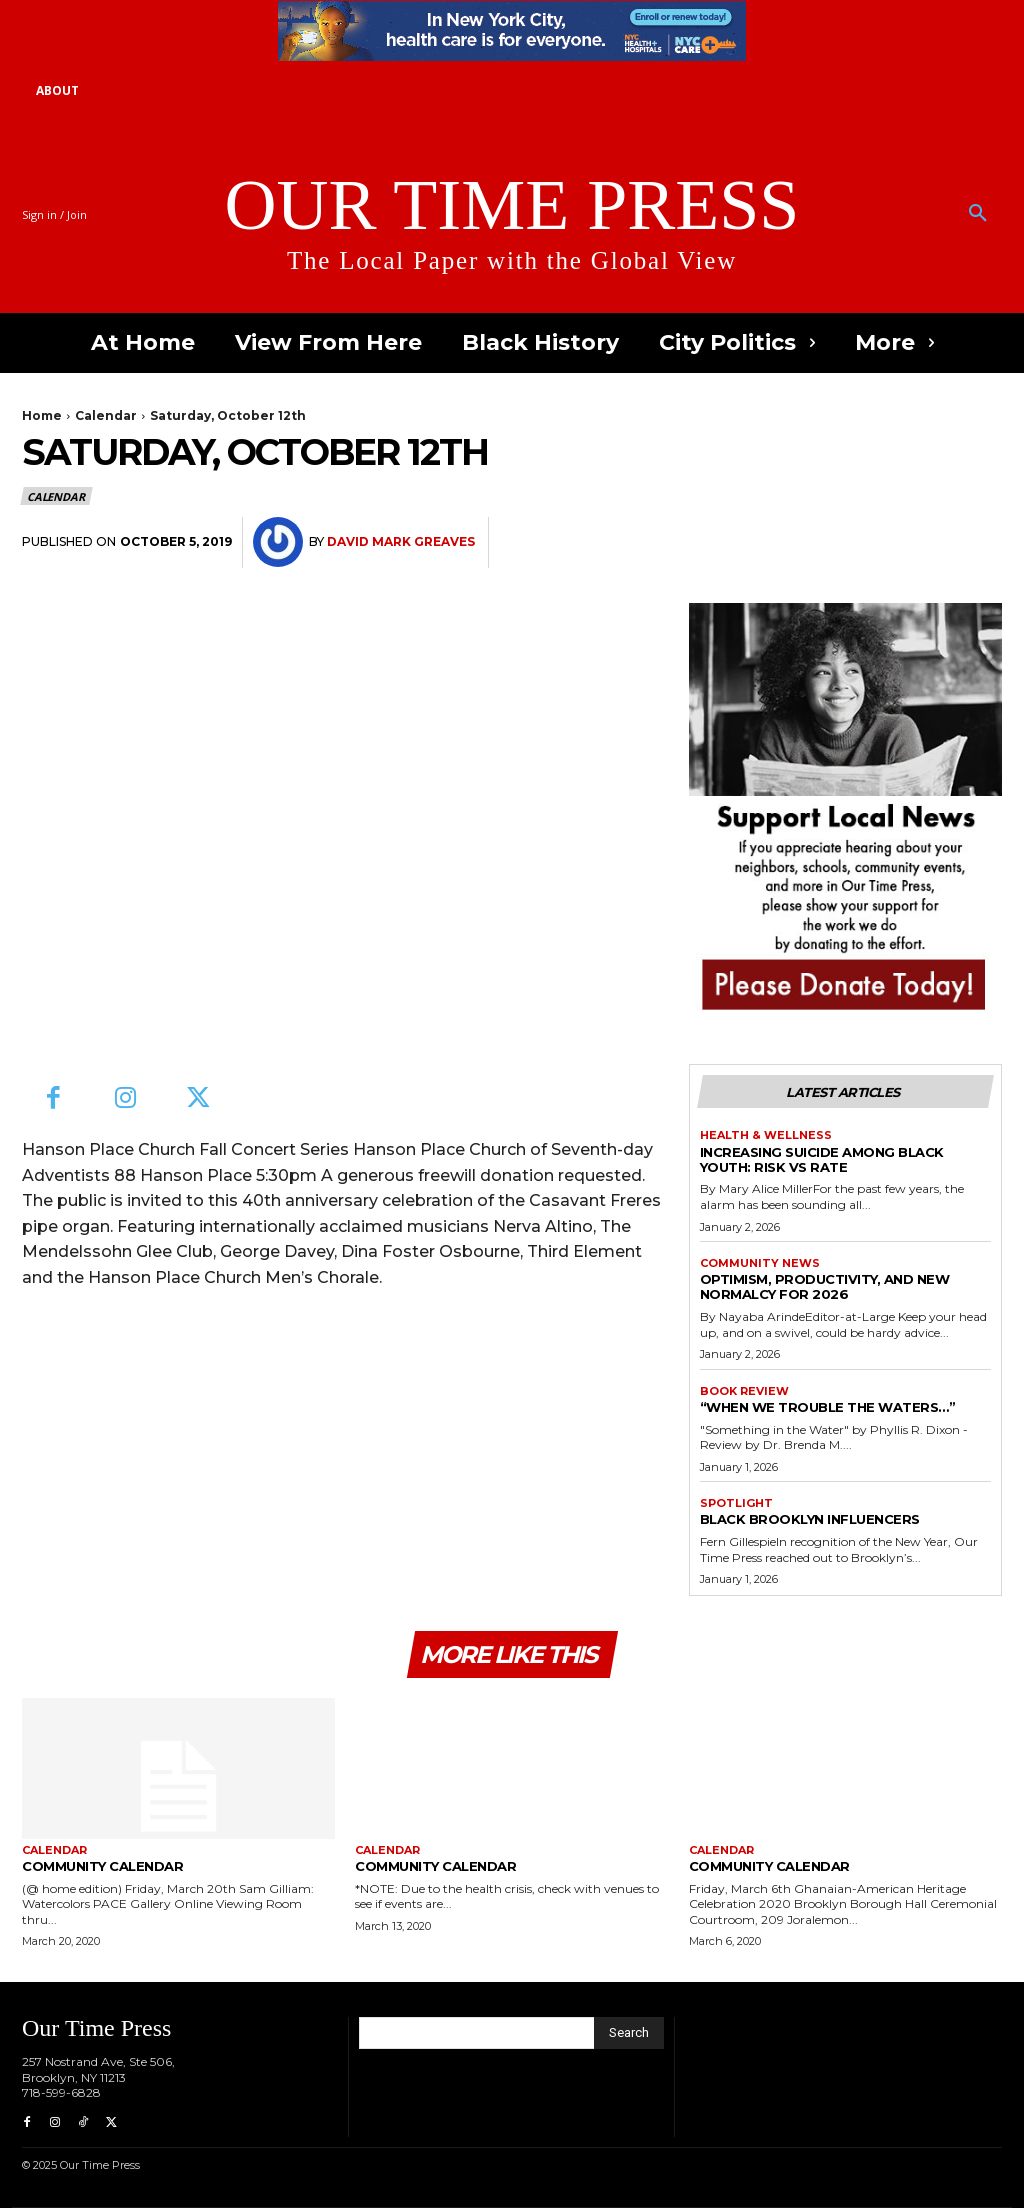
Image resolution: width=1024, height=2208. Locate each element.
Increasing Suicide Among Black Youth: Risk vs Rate (822, 1159)
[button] (978, 214)
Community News (760, 1263)
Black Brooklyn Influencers (810, 1519)
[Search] (629, 2033)
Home (42, 415)
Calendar (106, 415)
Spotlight (736, 1503)
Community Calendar (102, 1866)
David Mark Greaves (401, 541)
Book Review (744, 1391)
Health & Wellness (766, 1135)
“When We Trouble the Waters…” (828, 1407)
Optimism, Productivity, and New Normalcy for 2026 (825, 1286)
